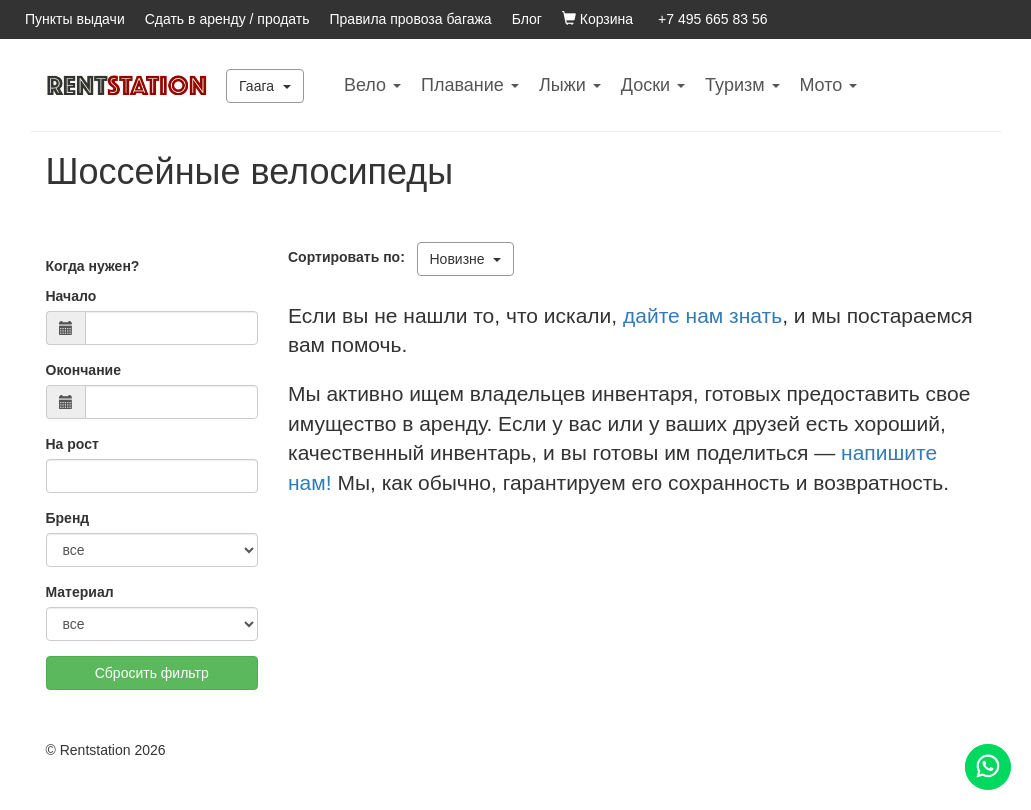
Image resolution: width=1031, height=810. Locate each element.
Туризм (742, 85)
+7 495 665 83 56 (712, 19)
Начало (71, 296)
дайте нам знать (702, 315)
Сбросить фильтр (152, 673)
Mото (829, 85)
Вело (372, 85)
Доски (653, 85)
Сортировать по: (350, 257)
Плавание (470, 85)
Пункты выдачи (75, 19)
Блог (527, 19)
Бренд (68, 518)
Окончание (83, 370)
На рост (72, 444)
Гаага (265, 86)
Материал (80, 592)
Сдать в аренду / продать (227, 19)
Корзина (597, 19)
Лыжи (570, 85)
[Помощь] (988, 767)
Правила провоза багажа (411, 19)
